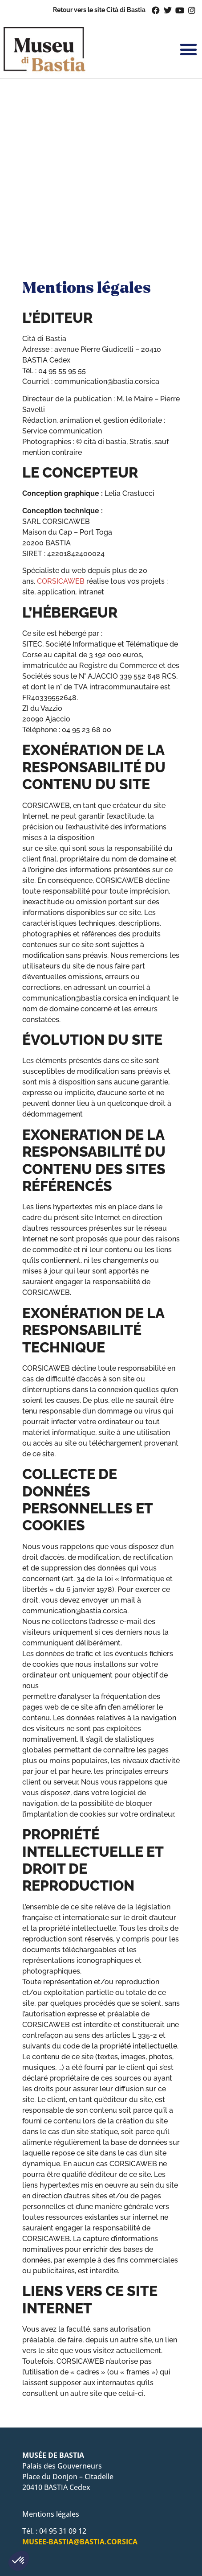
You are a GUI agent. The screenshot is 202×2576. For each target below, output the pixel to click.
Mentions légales (50, 2514)
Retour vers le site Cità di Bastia (99, 9)
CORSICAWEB (61, 581)
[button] (18, 2561)
